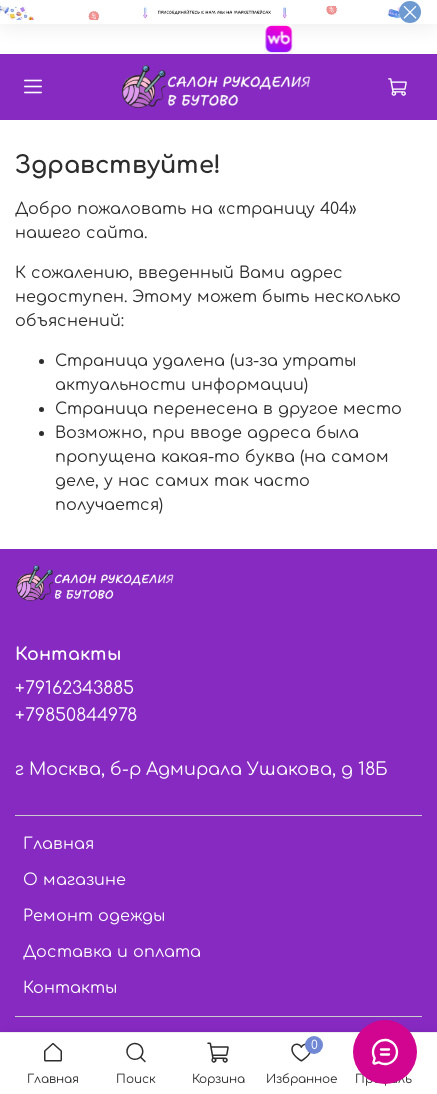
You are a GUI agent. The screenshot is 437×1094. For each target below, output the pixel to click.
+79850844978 (76, 715)
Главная (58, 844)
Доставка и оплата (112, 952)
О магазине (74, 880)
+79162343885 (74, 688)
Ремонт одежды (94, 916)
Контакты (70, 988)
